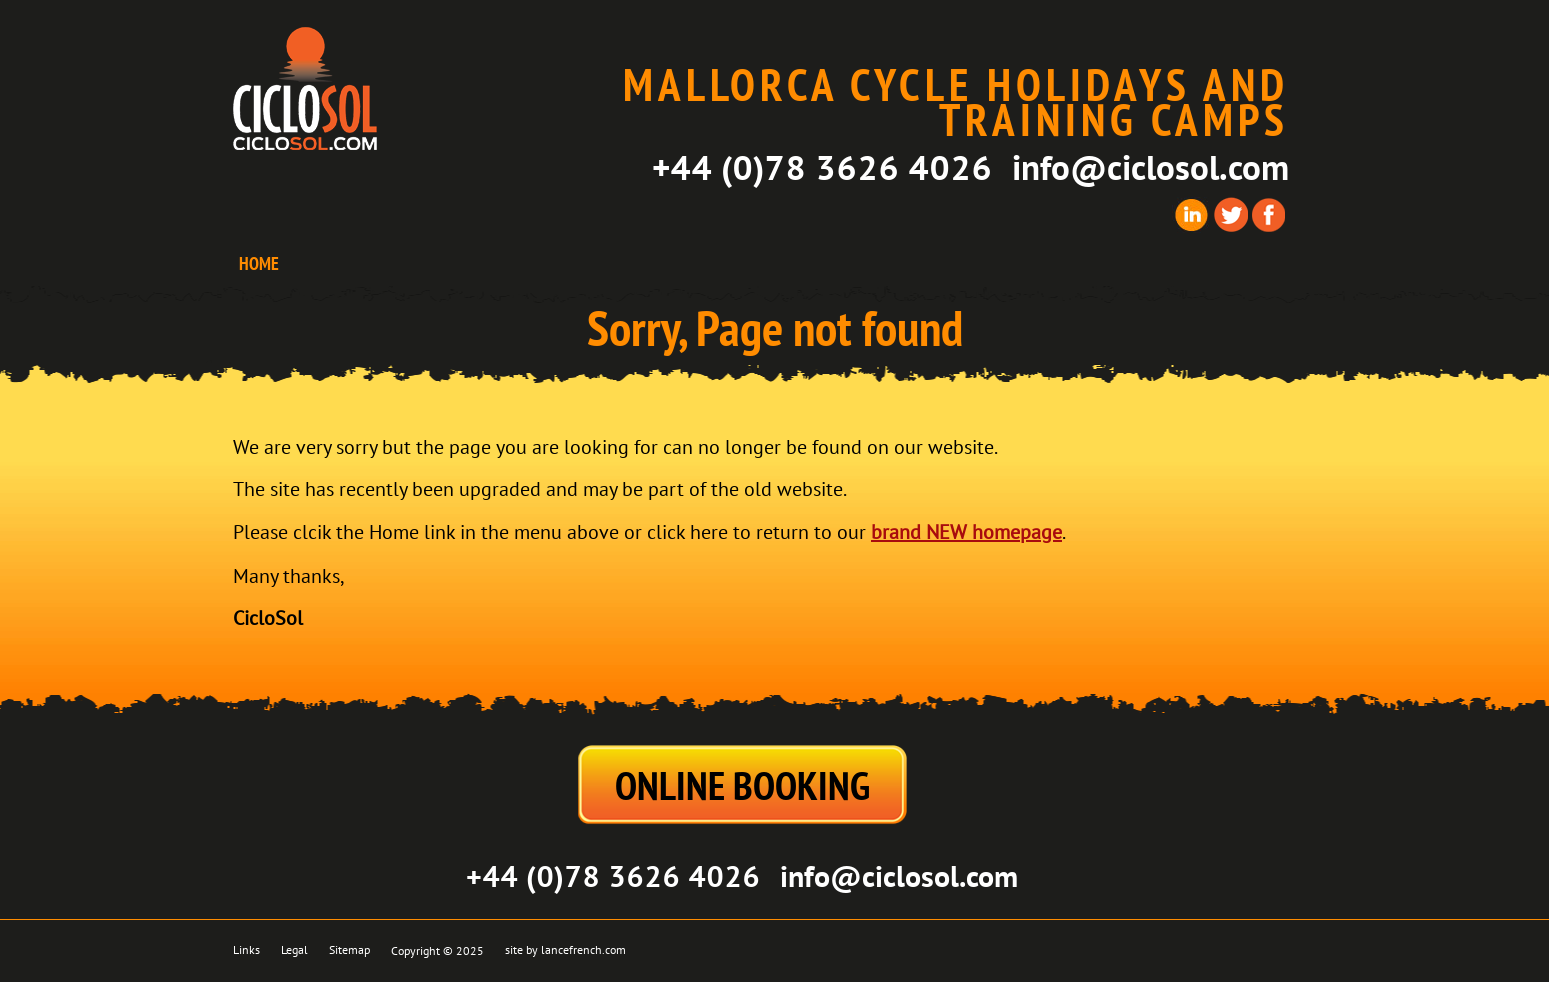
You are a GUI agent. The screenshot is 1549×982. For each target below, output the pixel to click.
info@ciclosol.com (1150, 167)
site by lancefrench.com (565, 950)
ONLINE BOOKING (742, 785)
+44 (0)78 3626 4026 (822, 167)
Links (246, 950)
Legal (294, 950)
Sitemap (349, 950)
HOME (259, 263)
